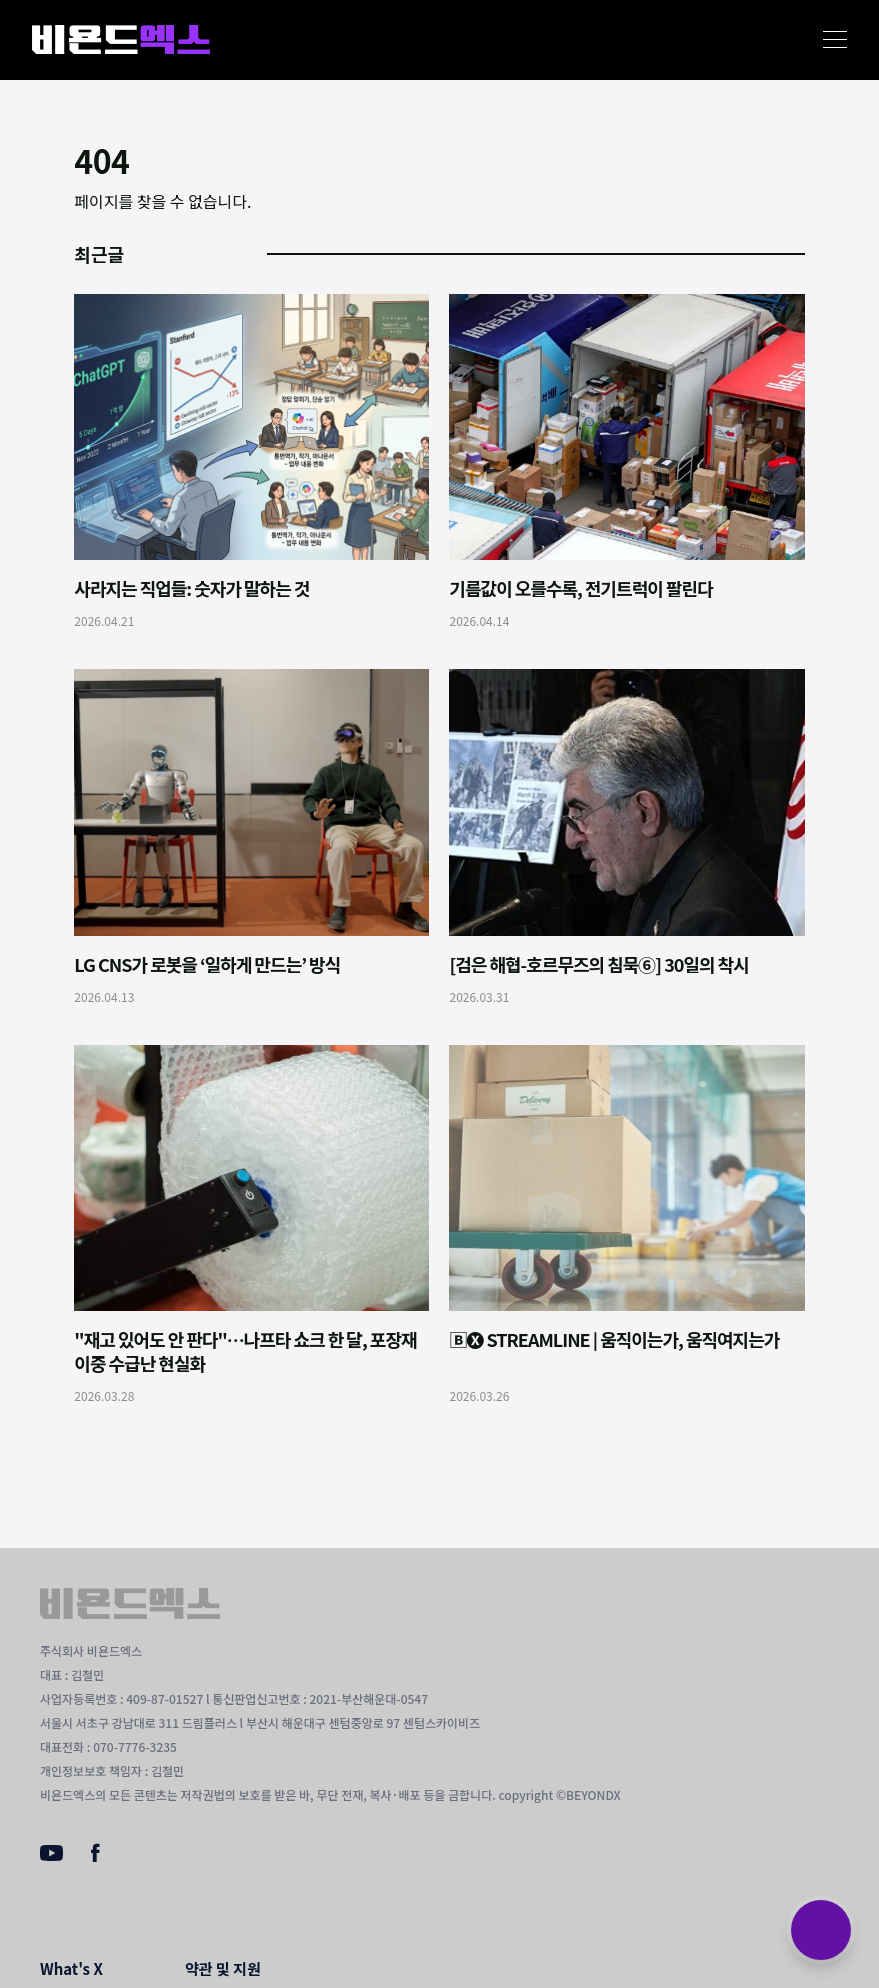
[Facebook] (95, 1857)
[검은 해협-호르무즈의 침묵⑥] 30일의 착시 (598, 964)
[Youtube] (51, 1855)
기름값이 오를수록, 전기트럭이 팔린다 (580, 588)
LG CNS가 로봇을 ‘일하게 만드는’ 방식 (207, 964)
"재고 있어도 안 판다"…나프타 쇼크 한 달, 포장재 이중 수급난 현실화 (245, 1351)
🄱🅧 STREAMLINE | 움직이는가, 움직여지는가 (614, 1339)
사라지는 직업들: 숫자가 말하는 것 (191, 588)
